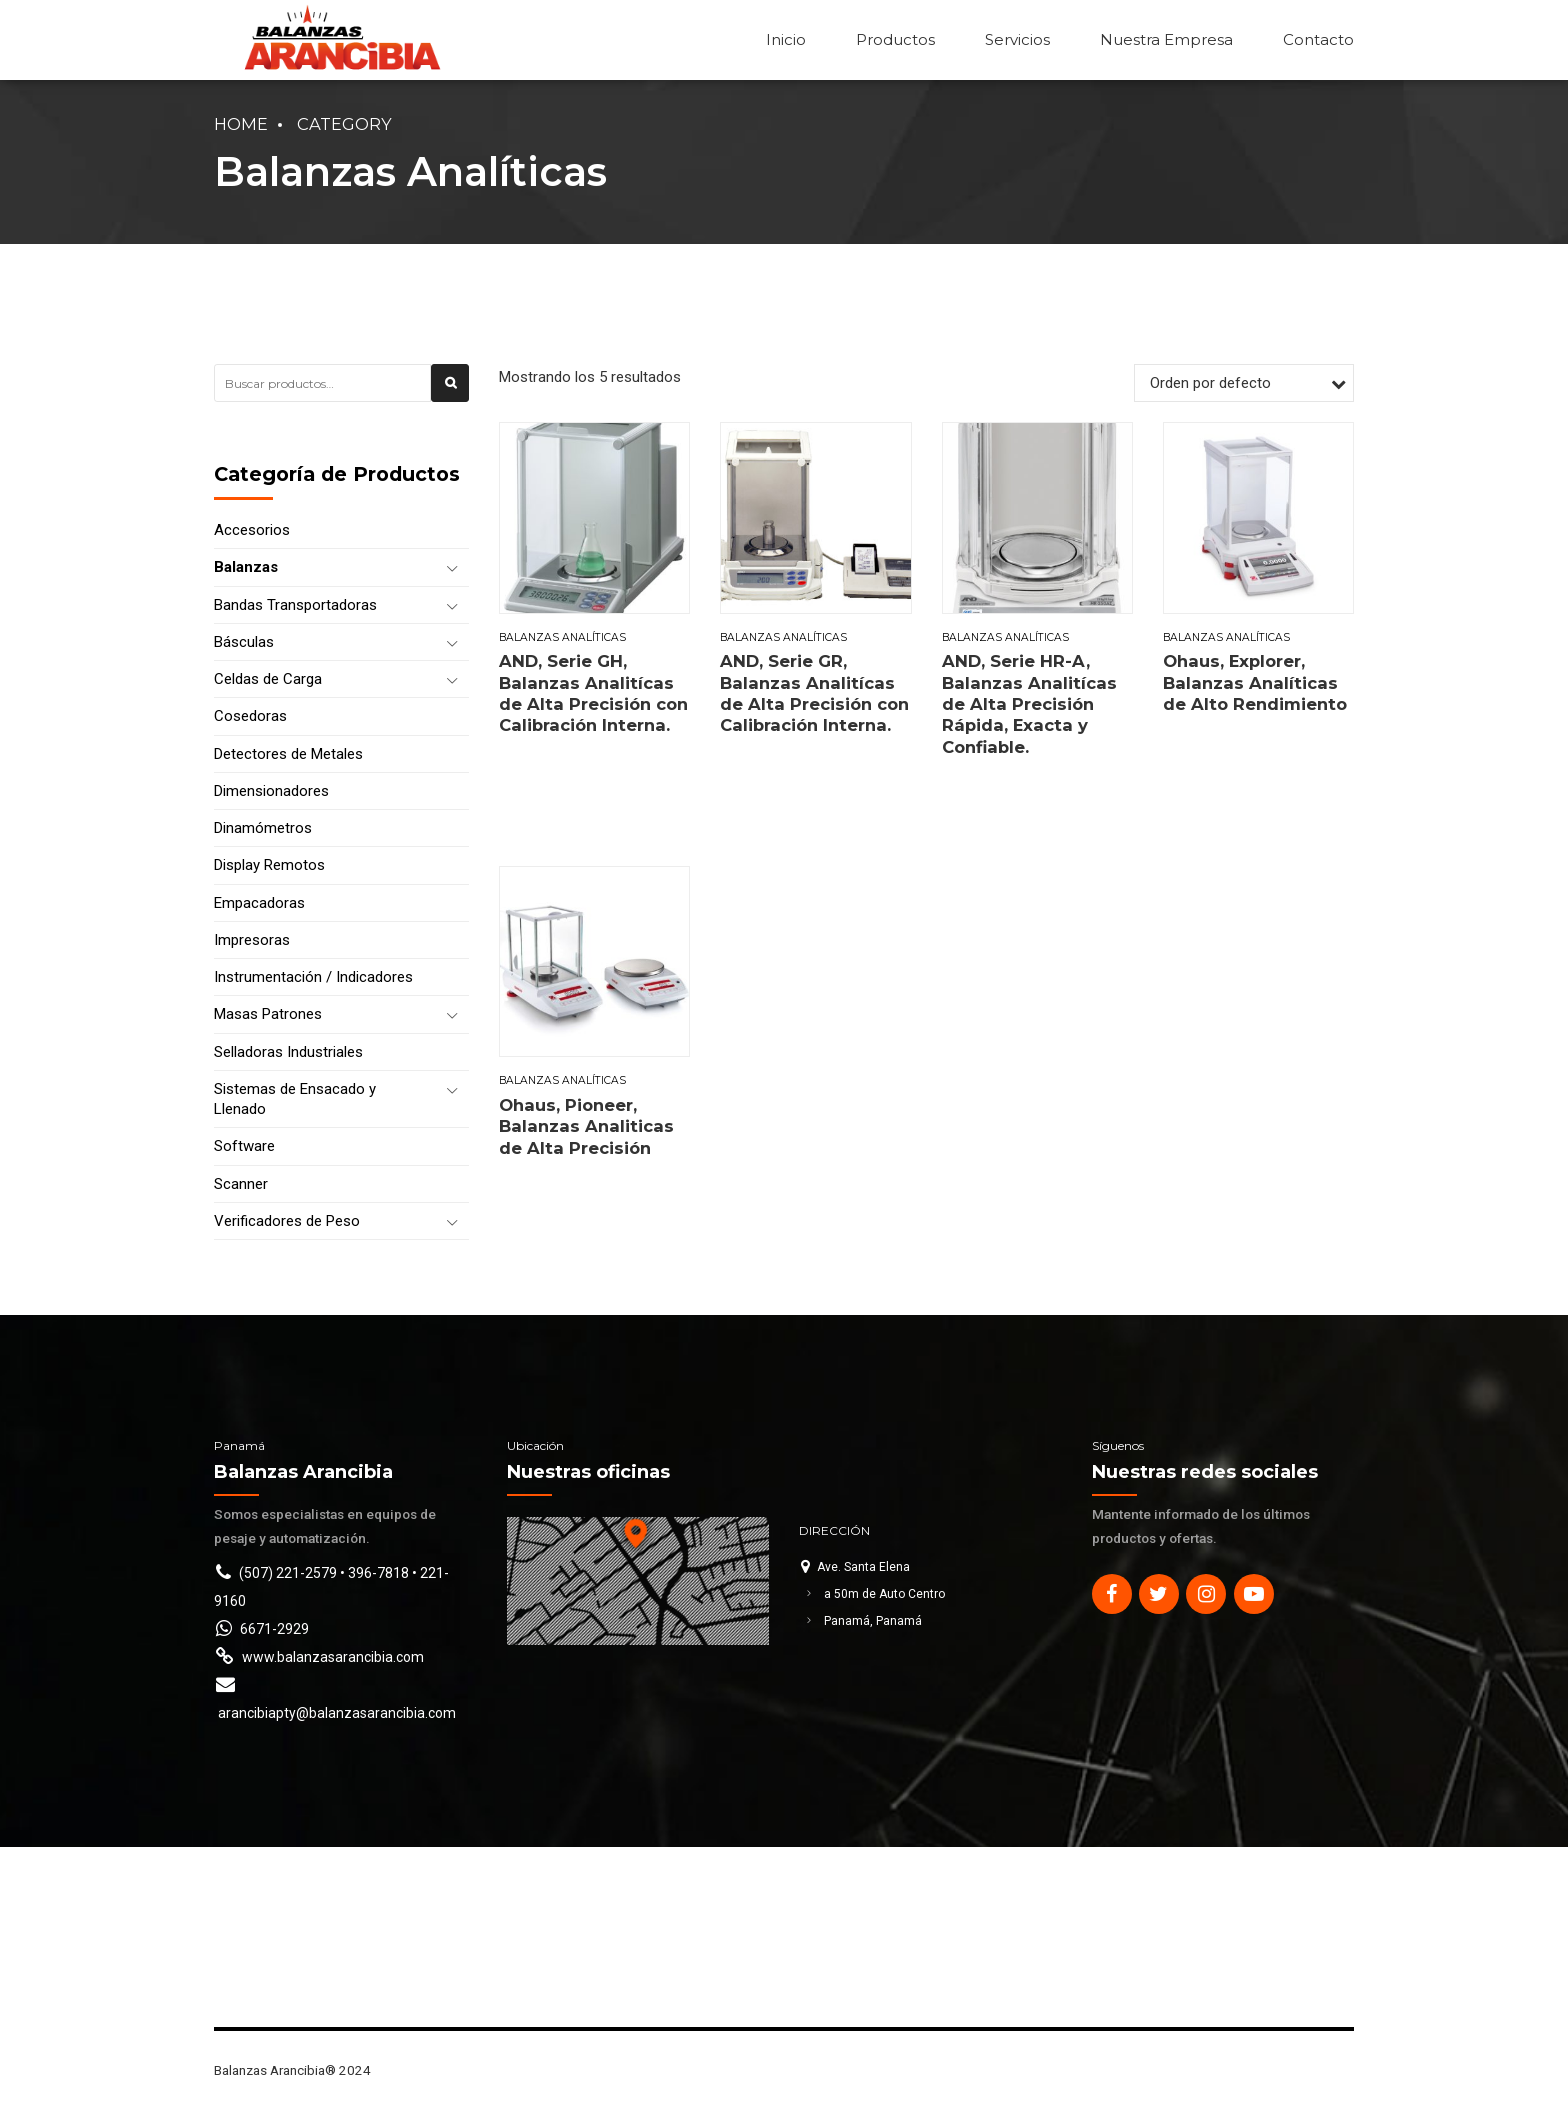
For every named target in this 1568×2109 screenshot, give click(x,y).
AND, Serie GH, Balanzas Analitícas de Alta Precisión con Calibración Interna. (593, 693)
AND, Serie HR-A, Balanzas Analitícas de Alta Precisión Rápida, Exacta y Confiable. (1029, 704)
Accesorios (252, 530)
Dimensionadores (271, 791)
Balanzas (246, 567)
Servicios (1017, 39)
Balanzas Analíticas (562, 637)
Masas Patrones (268, 1014)
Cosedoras (250, 716)
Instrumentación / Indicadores (313, 977)
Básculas (244, 642)
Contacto (1318, 39)
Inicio (786, 39)
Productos (895, 39)
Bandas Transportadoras (295, 605)
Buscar (450, 395)
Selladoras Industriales (288, 1052)
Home (241, 124)
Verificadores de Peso (287, 1221)
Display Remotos (269, 865)
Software (244, 1146)
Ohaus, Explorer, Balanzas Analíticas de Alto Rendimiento (1255, 682)
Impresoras (252, 940)
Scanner (241, 1184)
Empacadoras (259, 903)
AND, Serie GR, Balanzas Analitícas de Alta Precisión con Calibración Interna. (814, 693)
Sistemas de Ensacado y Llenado (295, 1099)
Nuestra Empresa (1166, 39)
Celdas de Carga (268, 679)
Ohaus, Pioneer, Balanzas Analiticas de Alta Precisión (586, 1126)
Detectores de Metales (288, 754)
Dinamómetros (263, 828)
